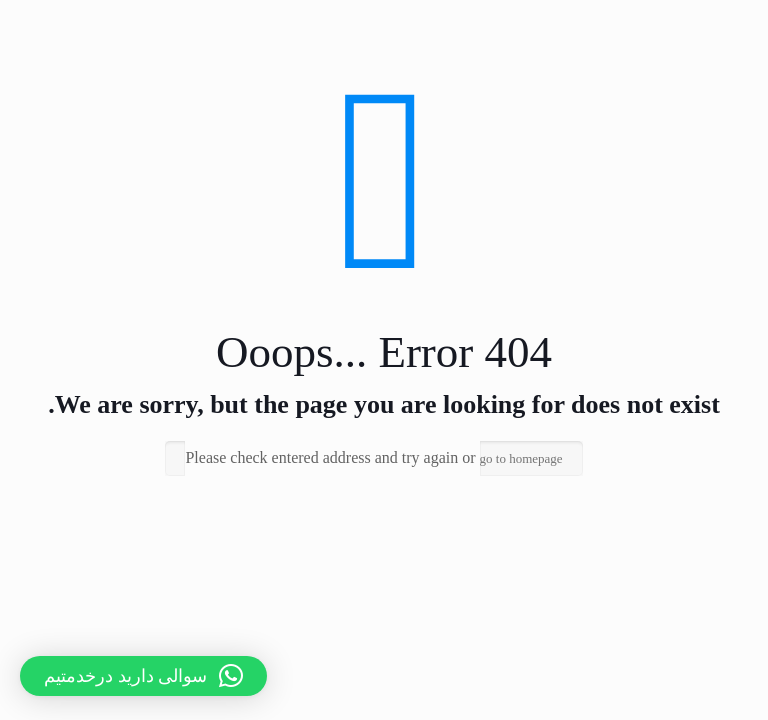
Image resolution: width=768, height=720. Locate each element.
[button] (143, 676)
